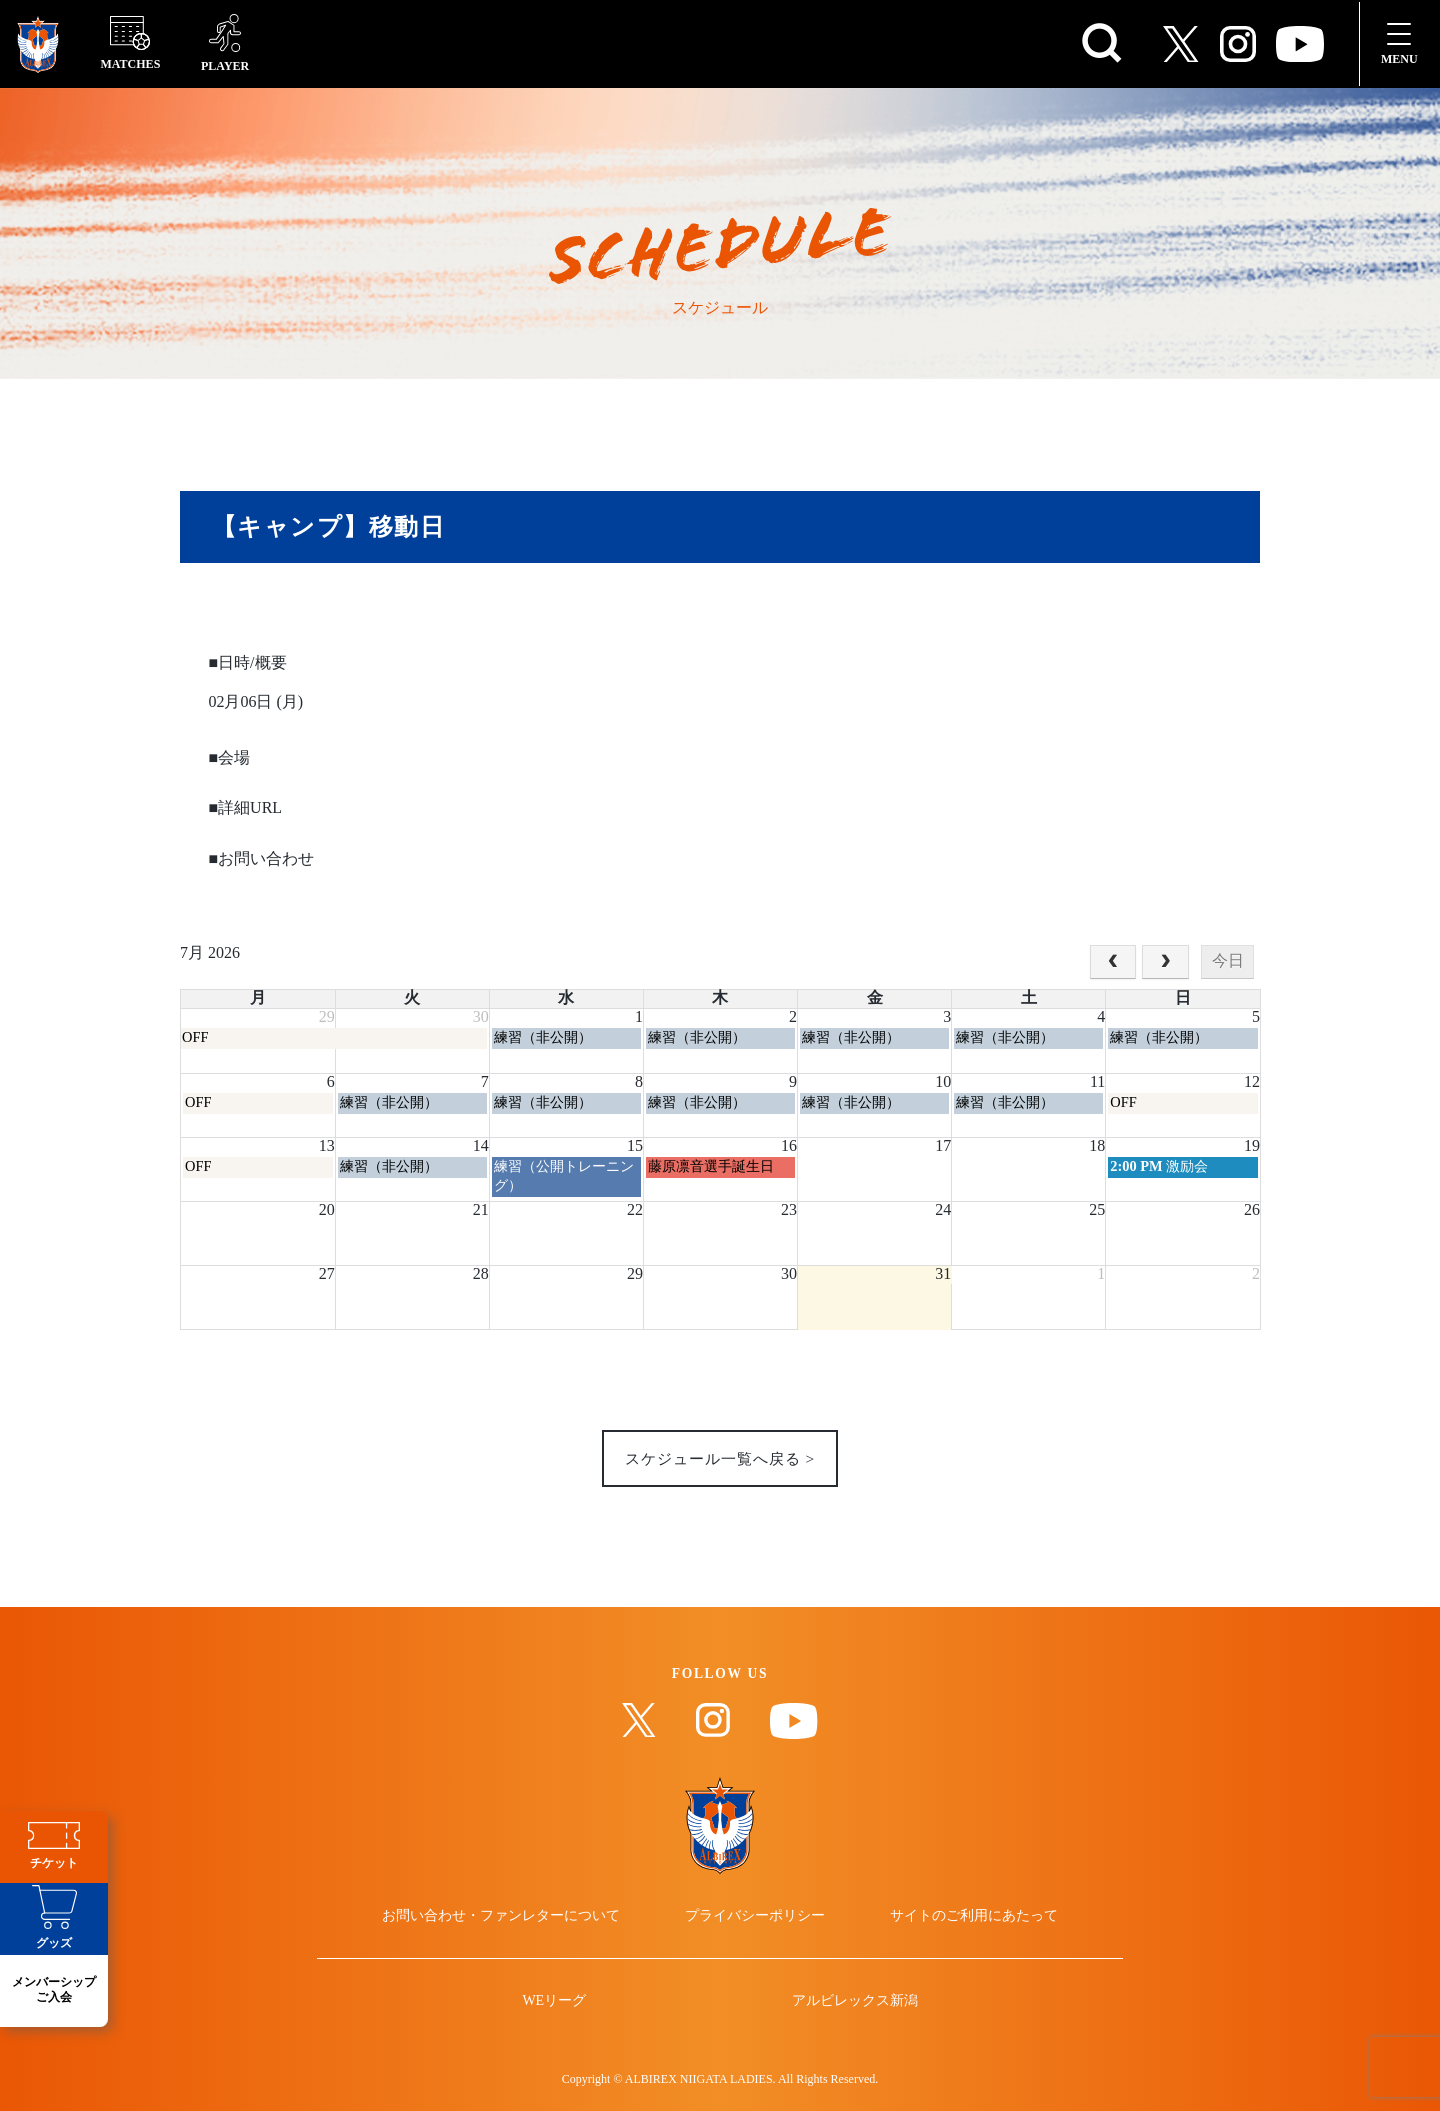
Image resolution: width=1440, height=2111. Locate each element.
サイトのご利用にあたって (962, 1928)
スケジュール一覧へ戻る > (720, 1461)
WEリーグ (563, 2025)
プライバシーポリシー (755, 1928)
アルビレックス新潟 (846, 2025)
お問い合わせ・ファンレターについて (514, 1928)
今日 (1228, 961)
